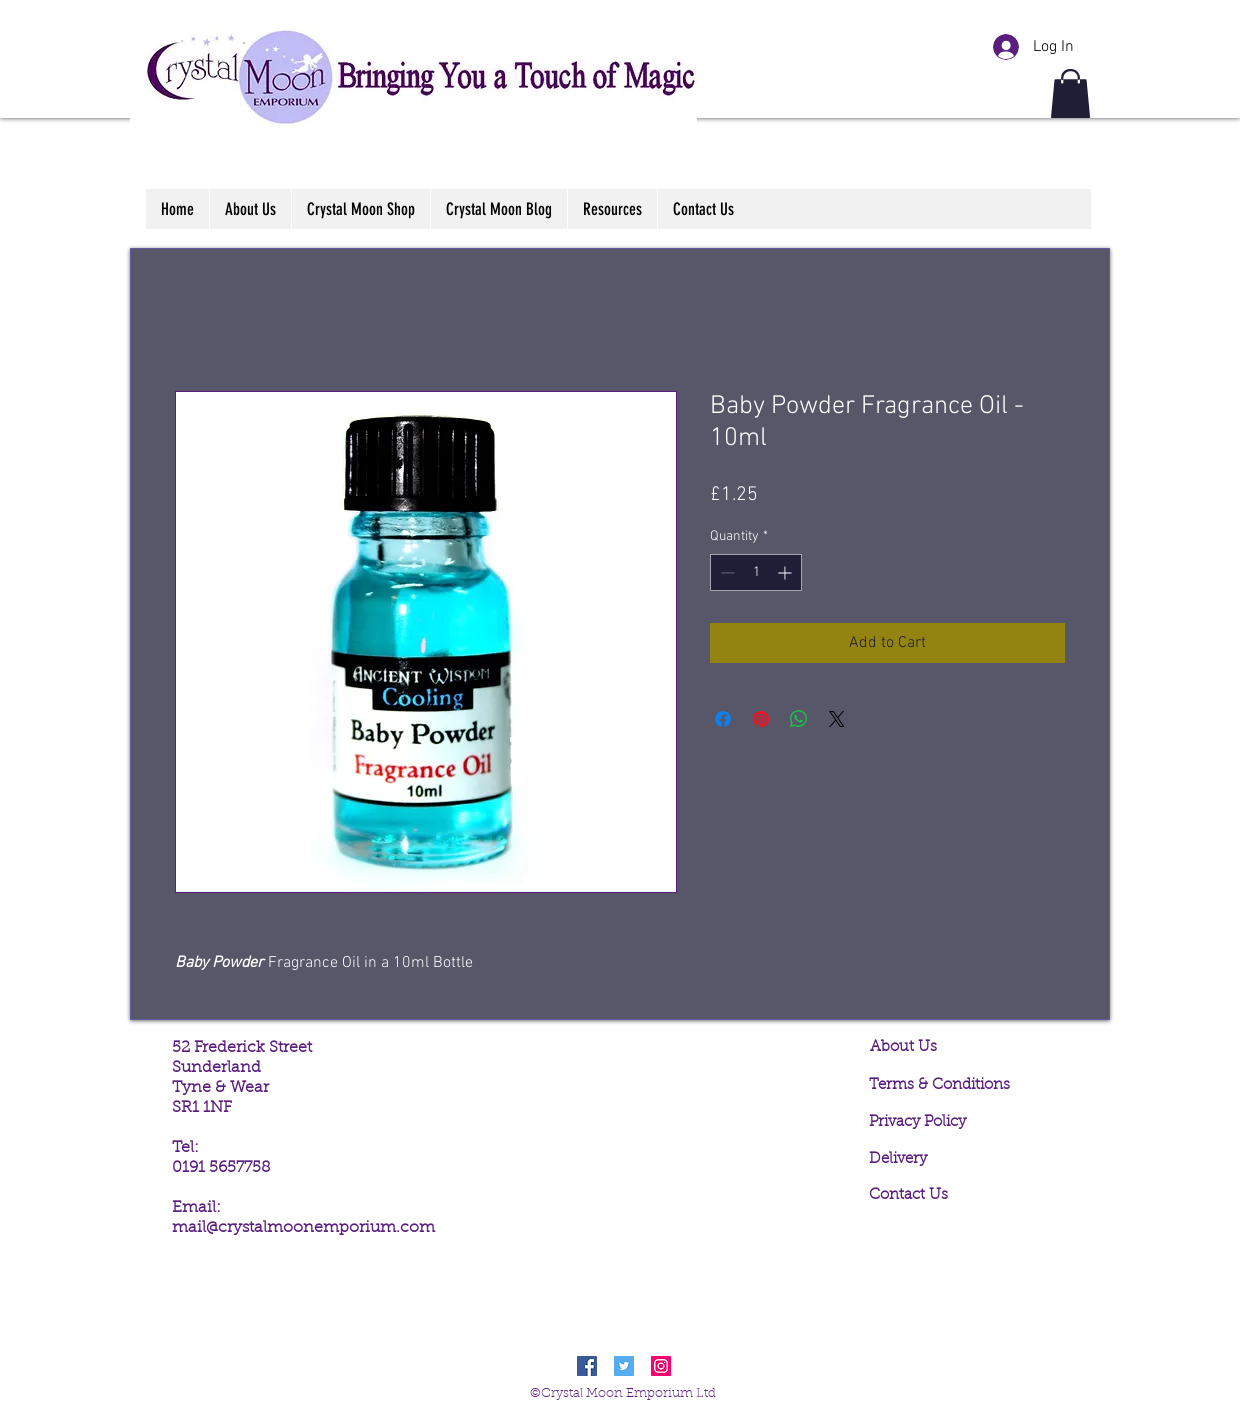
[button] (1070, 93)
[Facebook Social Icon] (587, 1366)
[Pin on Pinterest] (761, 719)
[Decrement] (725, 572)
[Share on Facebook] (723, 719)
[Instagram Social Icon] (661, 1366)
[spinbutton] (756, 572)
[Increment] (786, 572)
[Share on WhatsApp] (799, 719)
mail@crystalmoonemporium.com (303, 1228)
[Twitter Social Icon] (624, 1366)
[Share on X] (837, 719)
